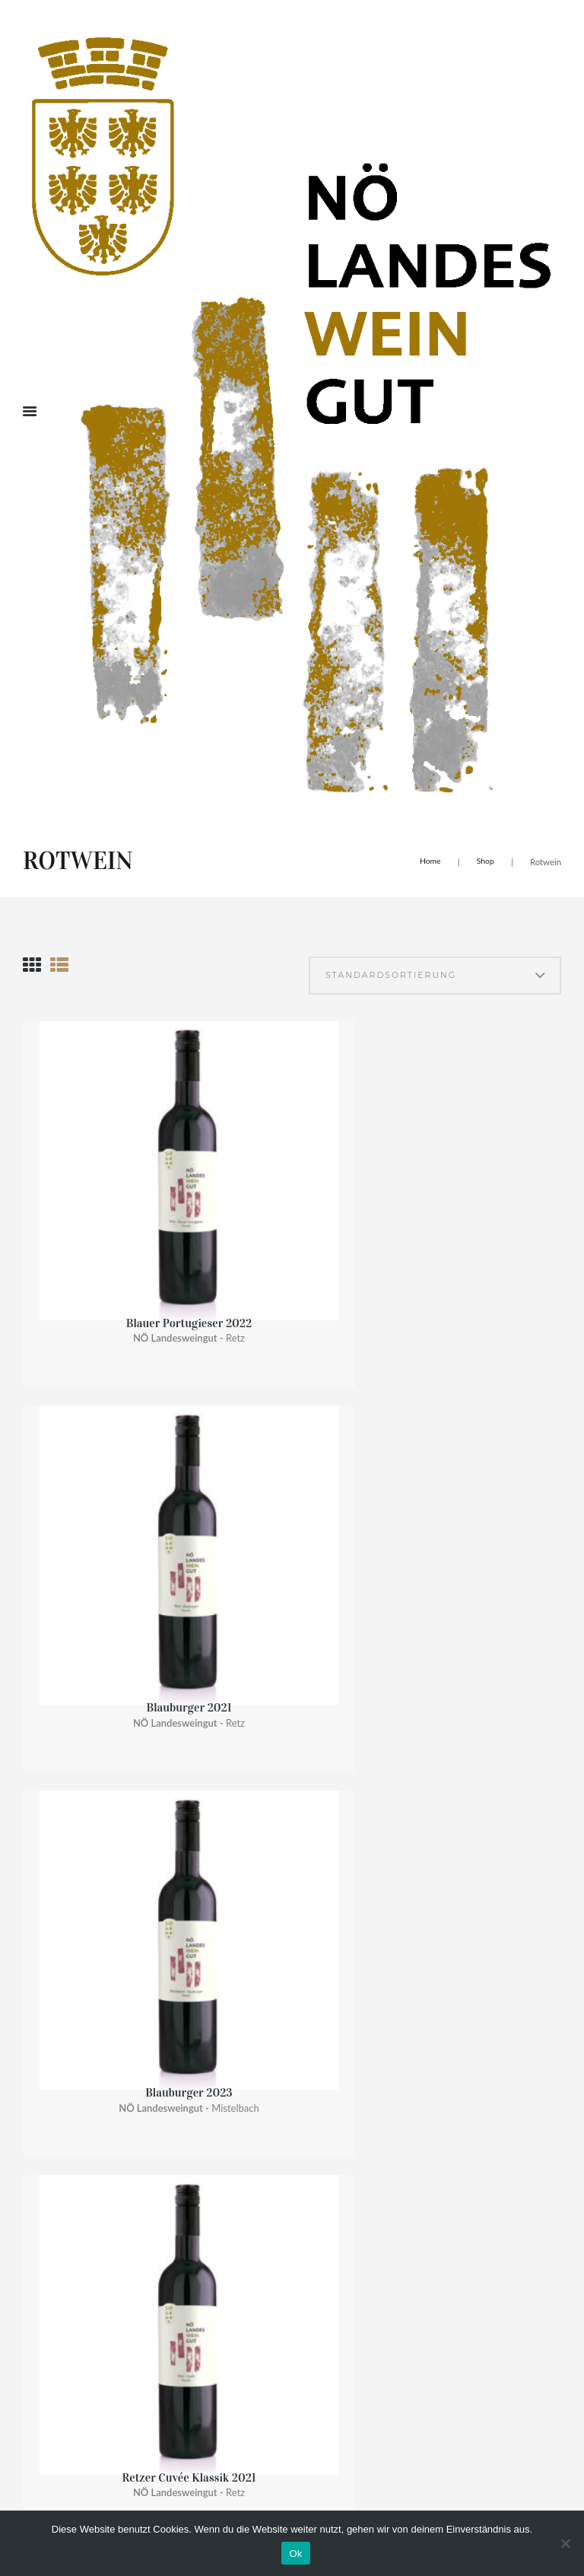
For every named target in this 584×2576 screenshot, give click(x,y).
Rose (259, 2046)
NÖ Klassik (274, 1832)
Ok (295, 2553)
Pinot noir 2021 (82, 1518)
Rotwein (269, 2025)
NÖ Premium (278, 1853)
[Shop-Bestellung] (381, 978)
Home (427, 860)
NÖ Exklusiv (277, 1875)
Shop (484, 860)
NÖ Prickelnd (282, 1918)
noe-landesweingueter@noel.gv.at (96, 2363)
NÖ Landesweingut (297, 1961)
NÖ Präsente (280, 1983)
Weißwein (274, 2004)
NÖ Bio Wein (277, 1897)
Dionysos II (222, 1695)
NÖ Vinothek (279, 1939)
